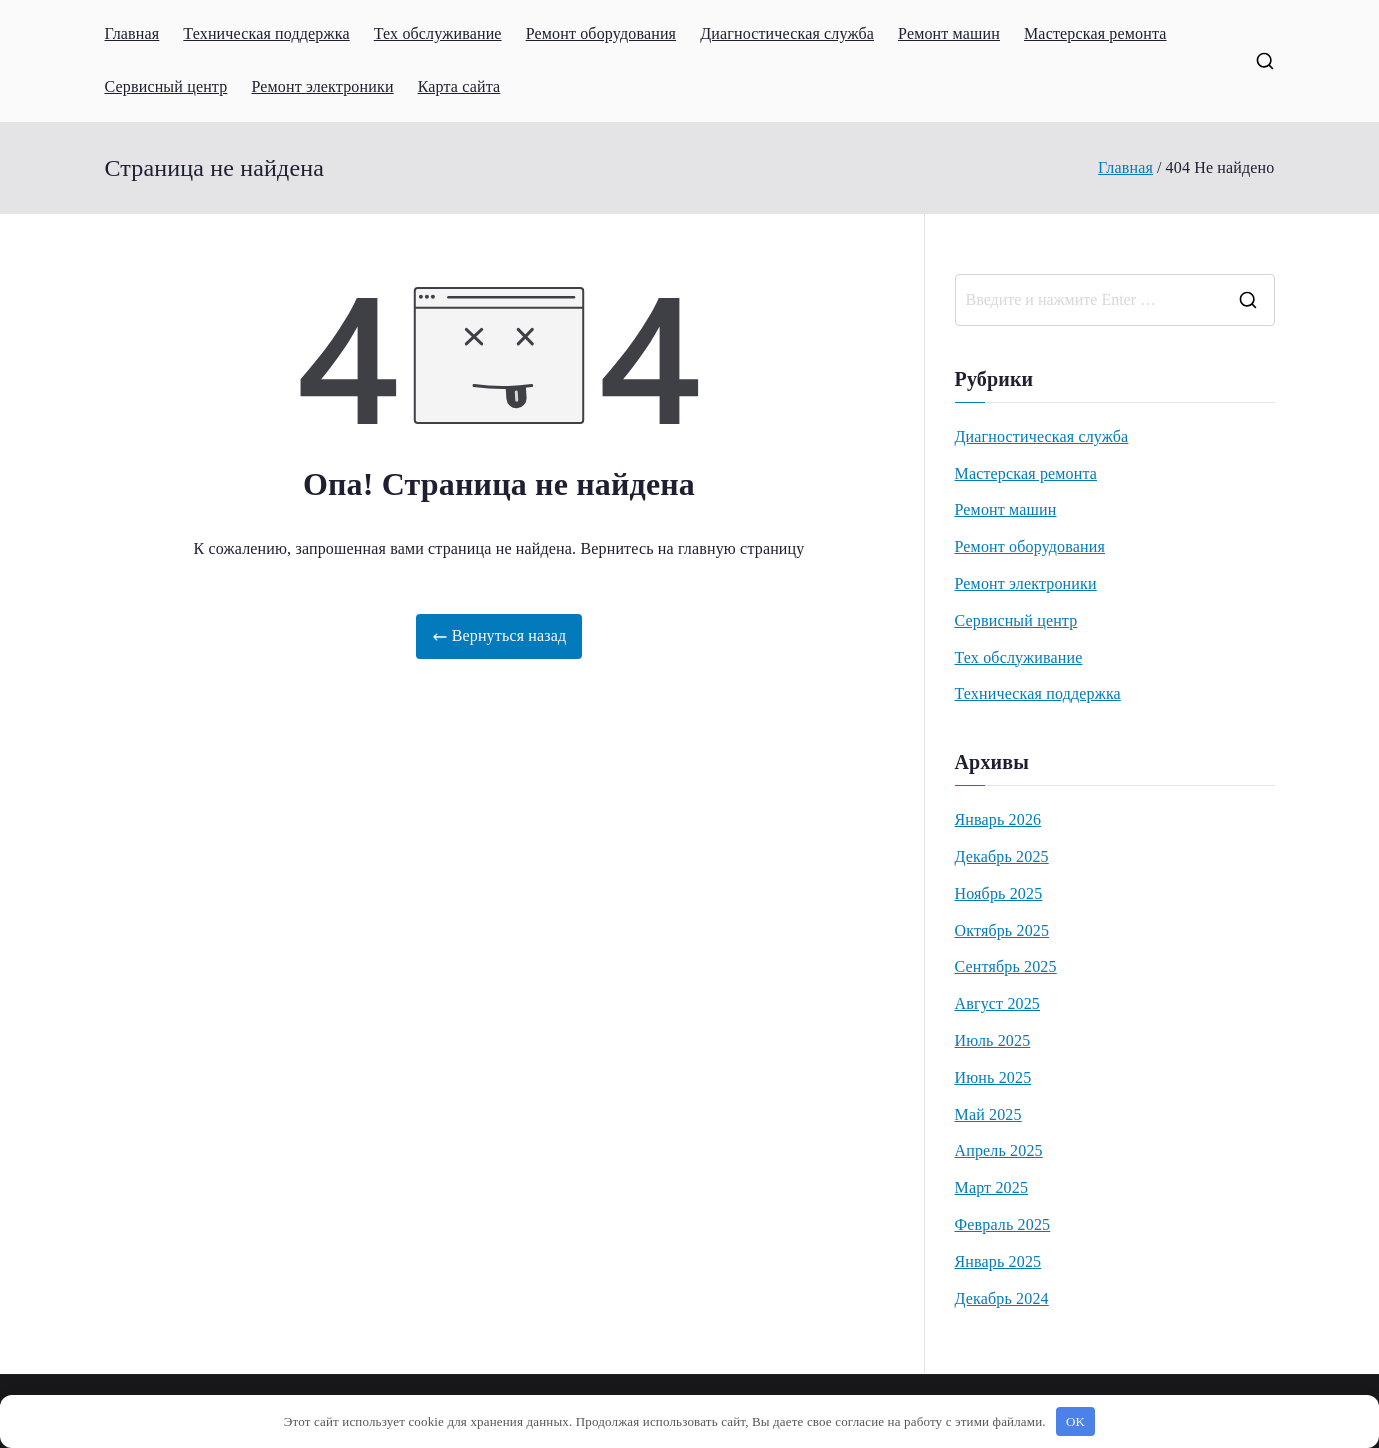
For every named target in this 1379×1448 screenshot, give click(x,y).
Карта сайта (459, 86)
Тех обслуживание (438, 33)
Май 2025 (988, 1114)
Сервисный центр (166, 86)
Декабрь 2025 (1002, 856)
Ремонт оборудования (601, 33)
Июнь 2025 (993, 1077)
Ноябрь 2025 (999, 893)
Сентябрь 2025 (1006, 966)
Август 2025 (998, 1003)
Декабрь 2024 (1002, 1298)
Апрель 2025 (999, 1150)
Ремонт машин (949, 33)
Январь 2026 (998, 819)
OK (1075, 1421)
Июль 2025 (993, 1040)
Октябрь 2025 (1002, 930)
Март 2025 (992, 1187)
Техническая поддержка (266, 33)
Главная (132, 33)
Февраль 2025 (1003, 1224)
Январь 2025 (998, 1261)
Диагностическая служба (787, 33)
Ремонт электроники (322, 86)
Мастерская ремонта (1095, 33)
